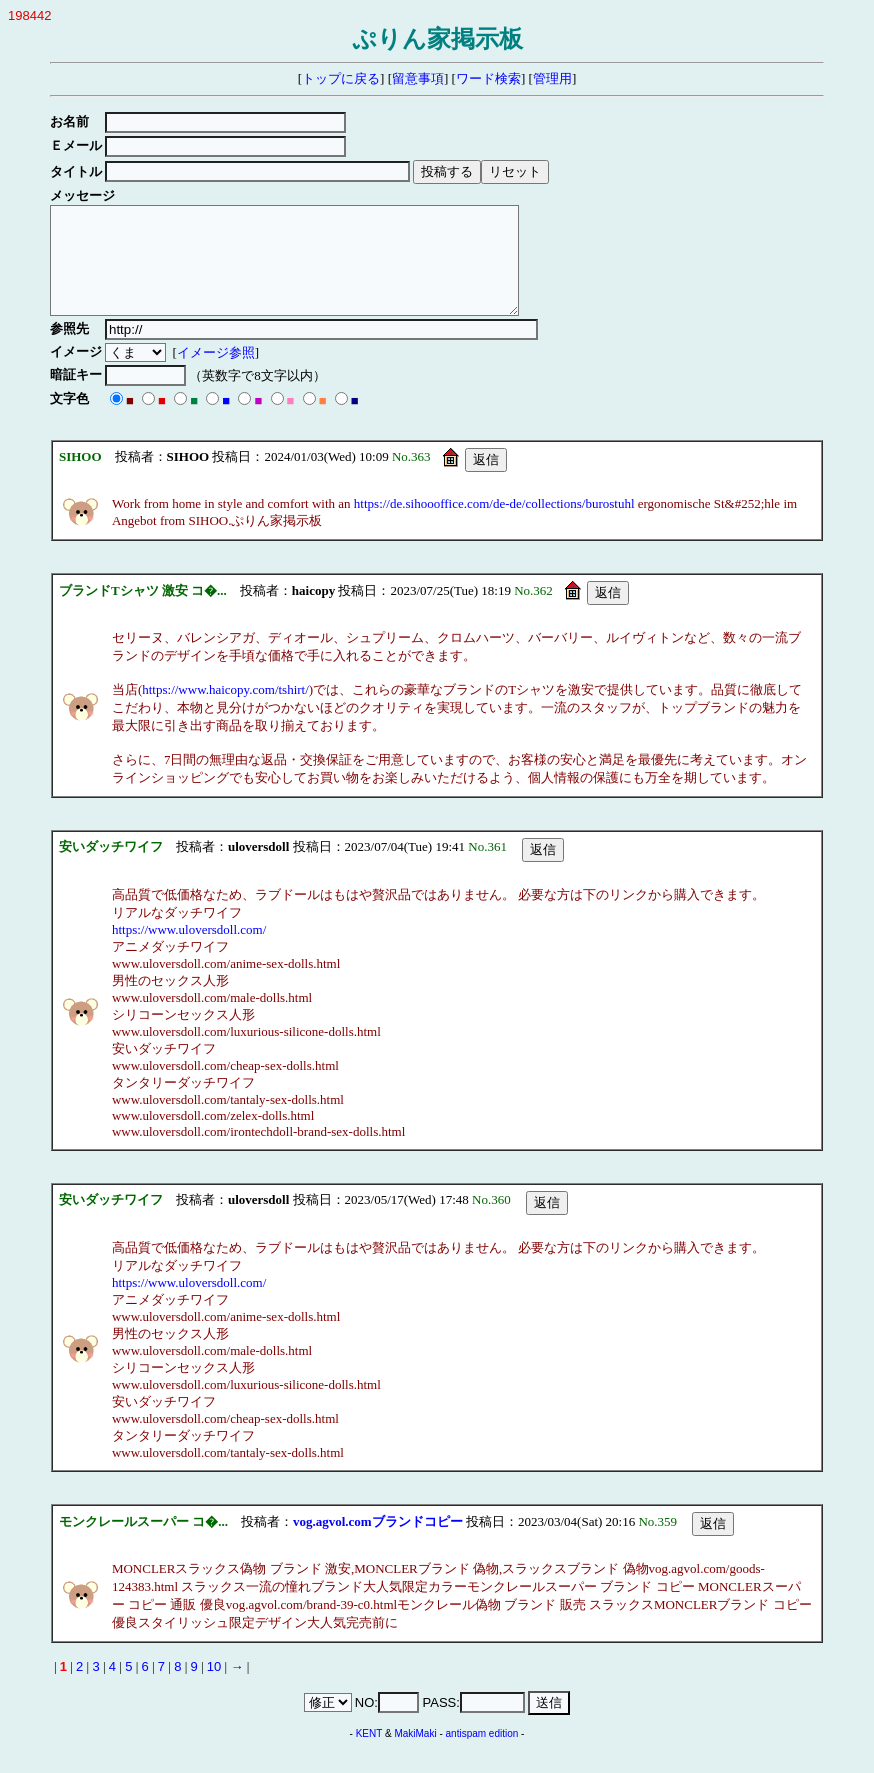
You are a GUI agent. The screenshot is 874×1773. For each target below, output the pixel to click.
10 (214, 1687)
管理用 (552, 78)
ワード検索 (488, 78)
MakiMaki (415, 1754)
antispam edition (482, 1754)
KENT (369, 1754)
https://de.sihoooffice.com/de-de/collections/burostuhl (494, 524)
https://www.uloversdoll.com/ (189, 950)
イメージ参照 (219, 373)
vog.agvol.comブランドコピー (378, 1542)
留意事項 (418, 78)
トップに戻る (341, 78)
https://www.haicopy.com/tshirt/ (225, 710)
